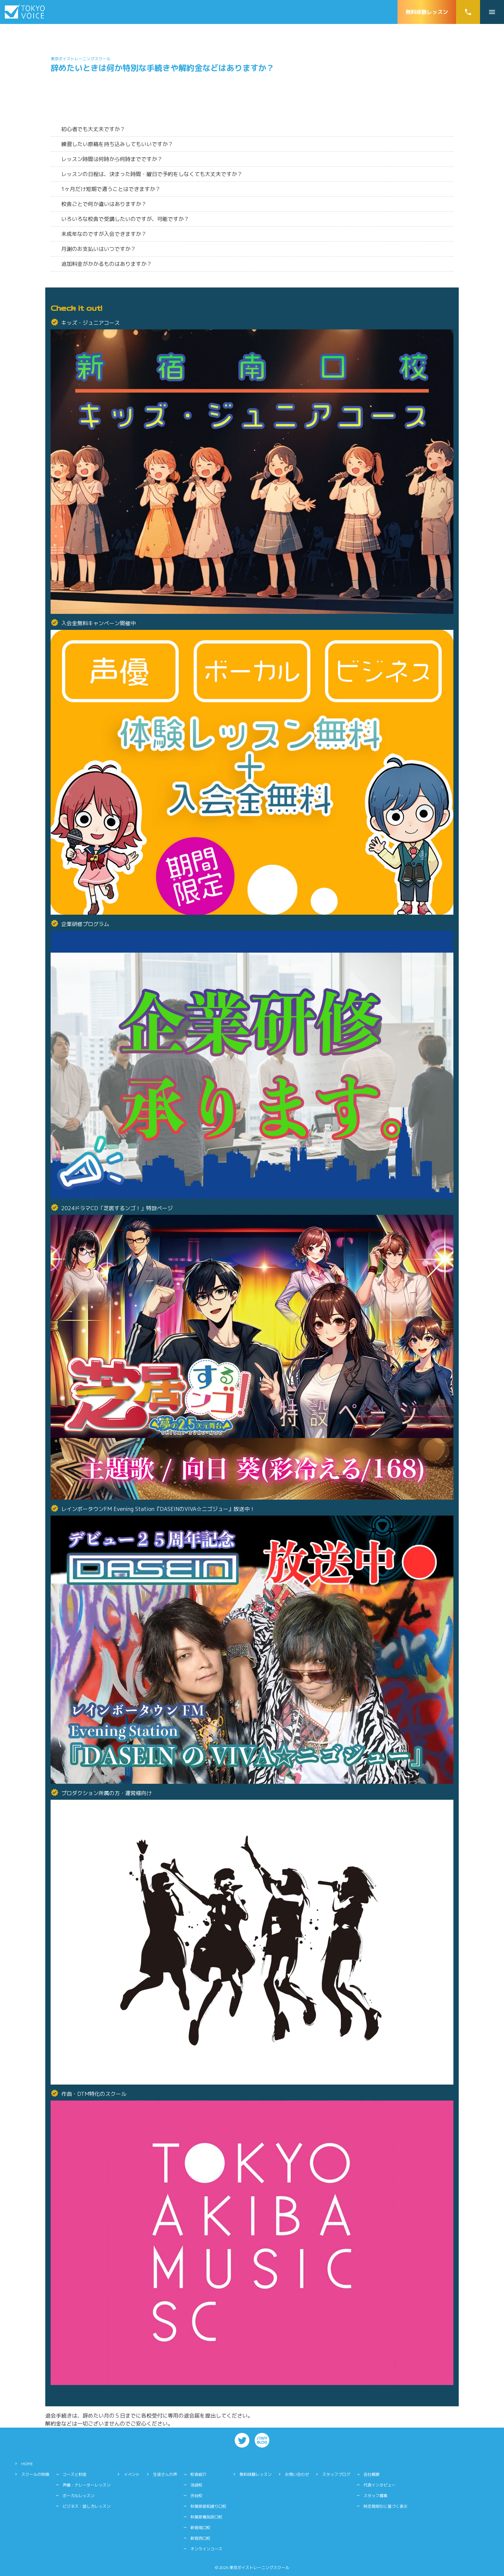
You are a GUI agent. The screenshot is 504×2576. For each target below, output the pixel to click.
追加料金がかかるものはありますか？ (106, 264)
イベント (132, 2474)
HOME (27, 2464)
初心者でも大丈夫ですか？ (93, 129)
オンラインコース (206, 2549)
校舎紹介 (198, 2474)
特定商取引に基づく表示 (385, 2506)
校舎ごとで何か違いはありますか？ (103, 204)
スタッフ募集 (375, 2495)
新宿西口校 (200, 2538)
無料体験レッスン (426, 12)
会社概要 (371, 2474)
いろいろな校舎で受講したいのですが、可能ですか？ (125, 219)
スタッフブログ (336, 2474)
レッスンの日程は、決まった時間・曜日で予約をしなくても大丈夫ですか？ (151, 174)
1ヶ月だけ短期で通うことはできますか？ (110, 189)
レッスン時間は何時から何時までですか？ (111, 159)
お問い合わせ (297, 2474)
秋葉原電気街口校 (206, 2517)
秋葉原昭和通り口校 (208, 2506)
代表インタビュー (379, 2485)
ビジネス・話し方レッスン (87, 2506)
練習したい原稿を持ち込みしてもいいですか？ (117, 144)
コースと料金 (75, 2474)
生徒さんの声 (165, 2474)
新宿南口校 (200, 2527)
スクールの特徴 (35, 2474)
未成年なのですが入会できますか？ (103, 234)
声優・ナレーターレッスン (87, 2485)
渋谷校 (196, 2495)
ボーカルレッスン (79, 2495)
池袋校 (196, 2485)
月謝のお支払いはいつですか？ (98, 249)
